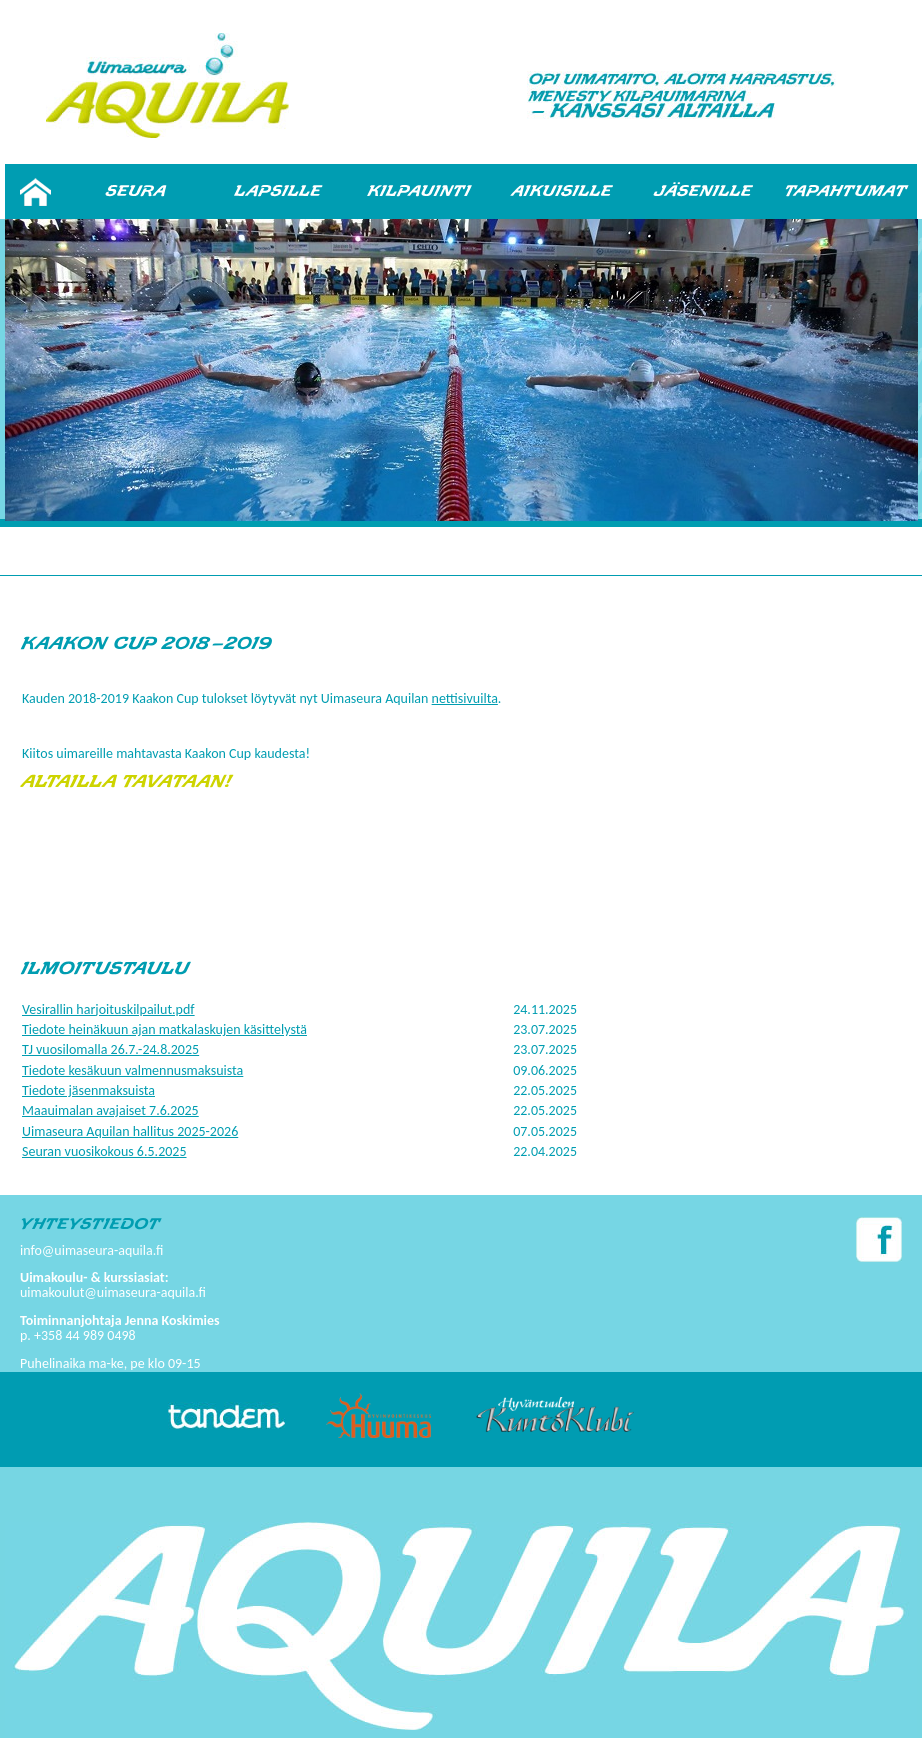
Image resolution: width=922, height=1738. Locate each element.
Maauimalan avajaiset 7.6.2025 (110, 1110)
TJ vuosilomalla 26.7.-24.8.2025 (110, 1049)
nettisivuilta (465, 698)
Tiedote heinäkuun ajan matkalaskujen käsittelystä (164, 1029)
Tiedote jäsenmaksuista (88, 1090)
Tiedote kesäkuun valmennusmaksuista (132, 1070)
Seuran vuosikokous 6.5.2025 (104, 1151)
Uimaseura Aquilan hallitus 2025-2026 (130, 1131)
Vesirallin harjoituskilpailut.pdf (108, 1009)
